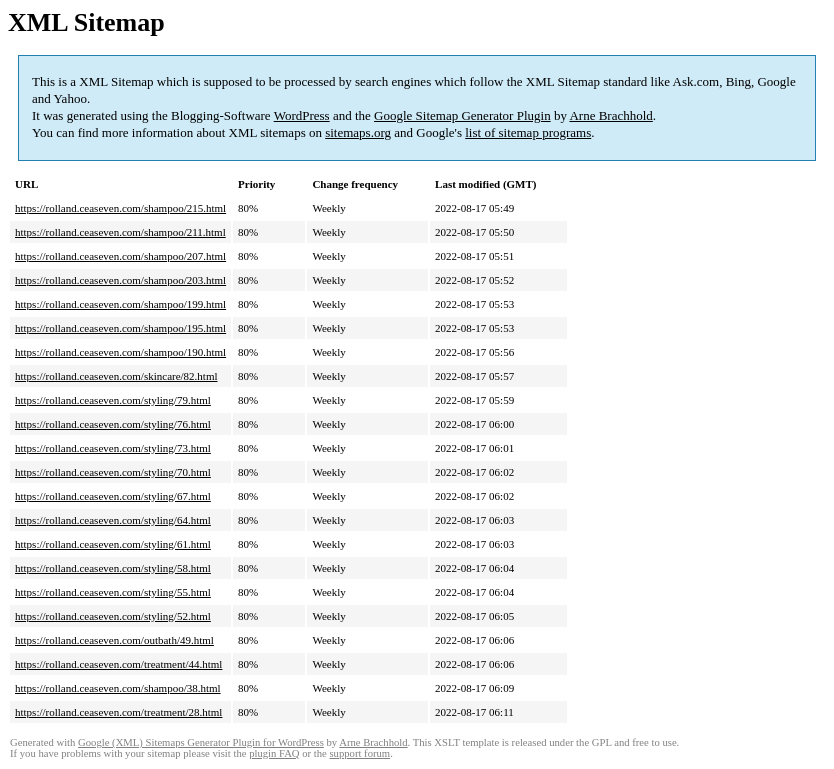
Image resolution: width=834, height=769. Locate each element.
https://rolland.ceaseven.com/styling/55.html (113, 592)
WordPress (302, 115)
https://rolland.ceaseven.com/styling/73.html (113, 448)
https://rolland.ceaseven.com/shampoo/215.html (120, 208)
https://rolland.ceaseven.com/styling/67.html (113, 496)
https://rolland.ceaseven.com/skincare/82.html (116, 376)
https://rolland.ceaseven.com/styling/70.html (113, 472)
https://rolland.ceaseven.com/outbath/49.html (114, 640)
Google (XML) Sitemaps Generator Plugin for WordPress (201, 742)
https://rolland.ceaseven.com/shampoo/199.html (120, 304)
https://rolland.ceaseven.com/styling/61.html (113, 544)
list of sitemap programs (528, 132)
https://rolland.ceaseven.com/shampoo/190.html (120, 352)
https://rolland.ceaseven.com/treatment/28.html (118, 712)
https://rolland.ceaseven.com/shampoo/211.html (120, 232)
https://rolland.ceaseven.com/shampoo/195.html (120, 328)
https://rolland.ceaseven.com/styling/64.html (113, 520)
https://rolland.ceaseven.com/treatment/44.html (118, 664)
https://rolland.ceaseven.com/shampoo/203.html (120, 280)
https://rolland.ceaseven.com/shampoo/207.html (120, 256)
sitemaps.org (358, 132)
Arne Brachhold (610, 115)
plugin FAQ (274, 753)
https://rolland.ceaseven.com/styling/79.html (113, 400)
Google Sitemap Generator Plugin (462, 115)
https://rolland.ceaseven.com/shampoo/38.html (118, 688)
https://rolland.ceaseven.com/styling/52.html (113, 616)
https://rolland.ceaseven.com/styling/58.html (113, 568)
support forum (359, 753)
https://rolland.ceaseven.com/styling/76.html (113, 424)
